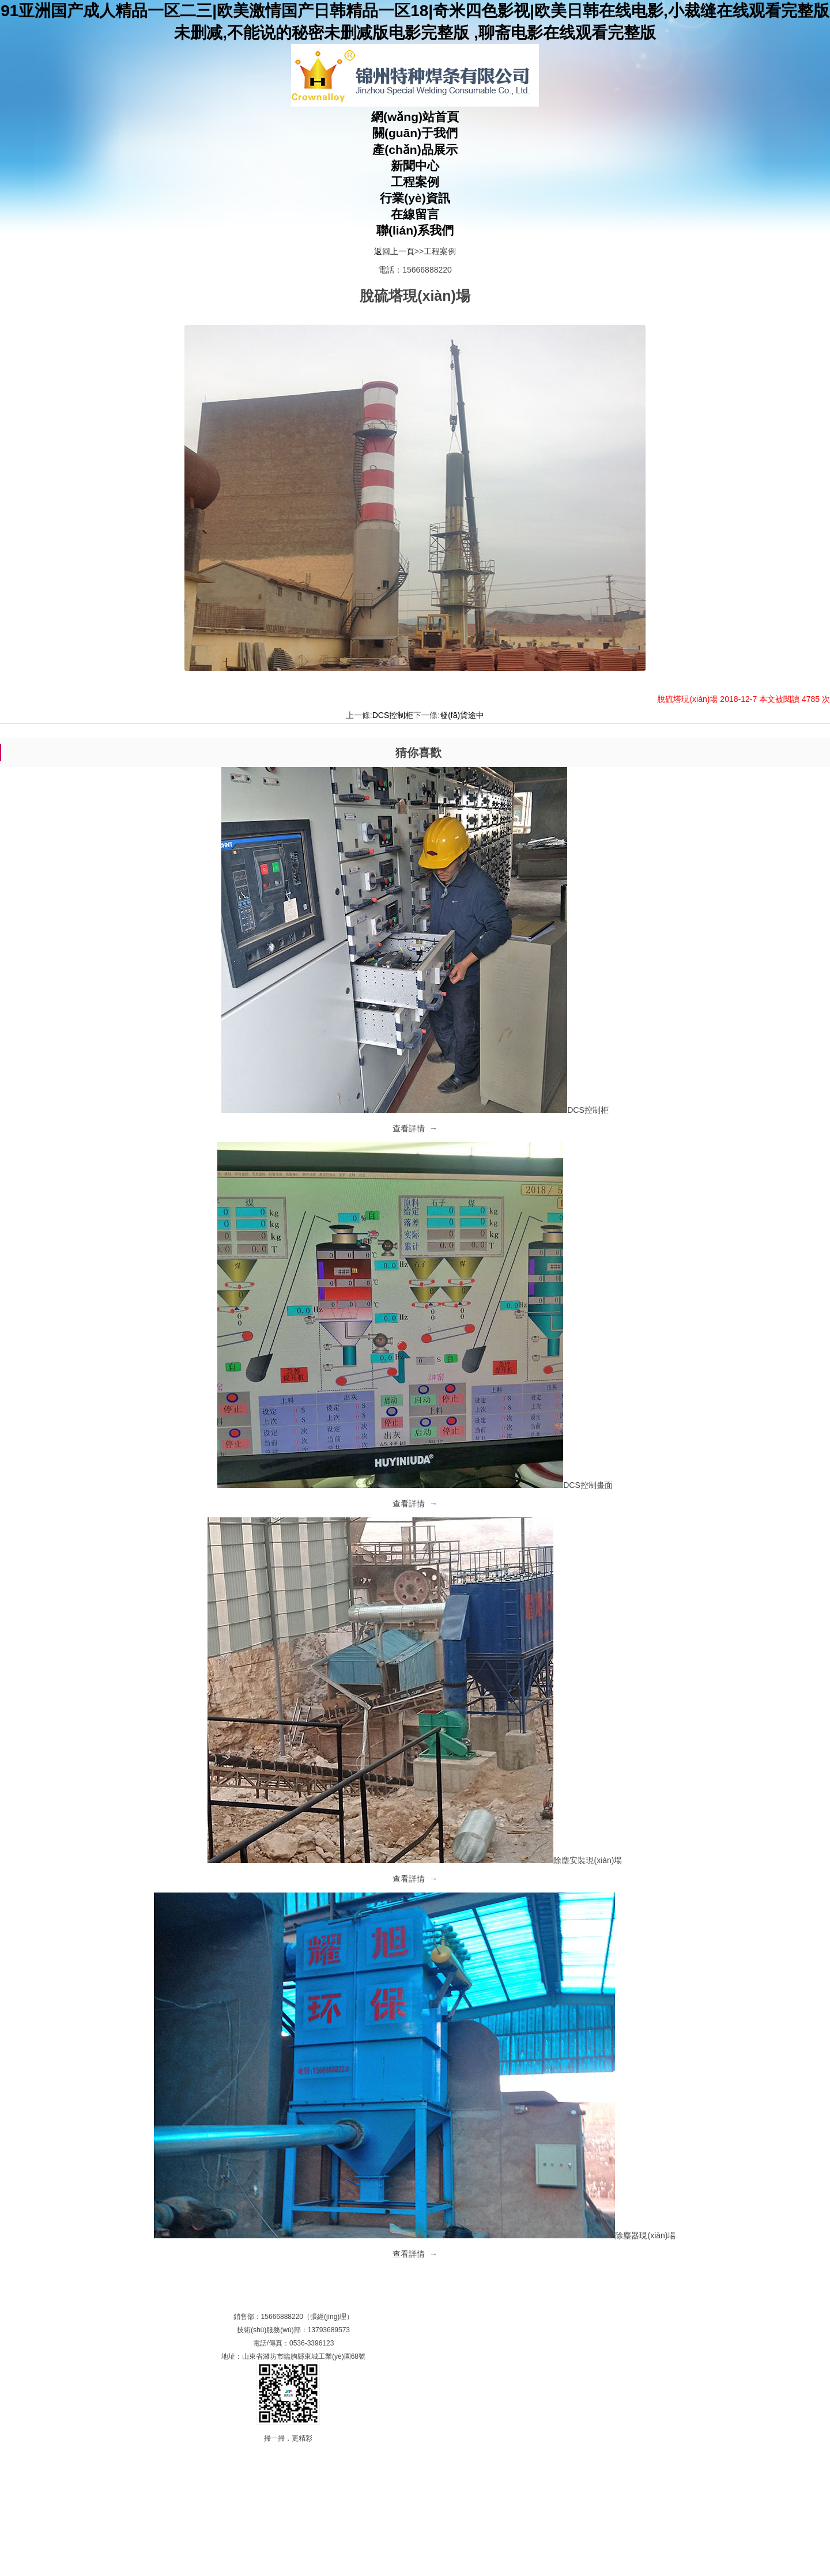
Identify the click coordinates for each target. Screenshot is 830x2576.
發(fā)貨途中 (462, 715)
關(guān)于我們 (415, 132)
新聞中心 (415, 165)
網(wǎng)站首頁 (415, 116)
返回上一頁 (394, 251)
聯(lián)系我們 (415, 230)
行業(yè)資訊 (415, 198)
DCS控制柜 (393, 715)
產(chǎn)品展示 (414, 149)
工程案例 (415, 181)
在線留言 (415, 214)
